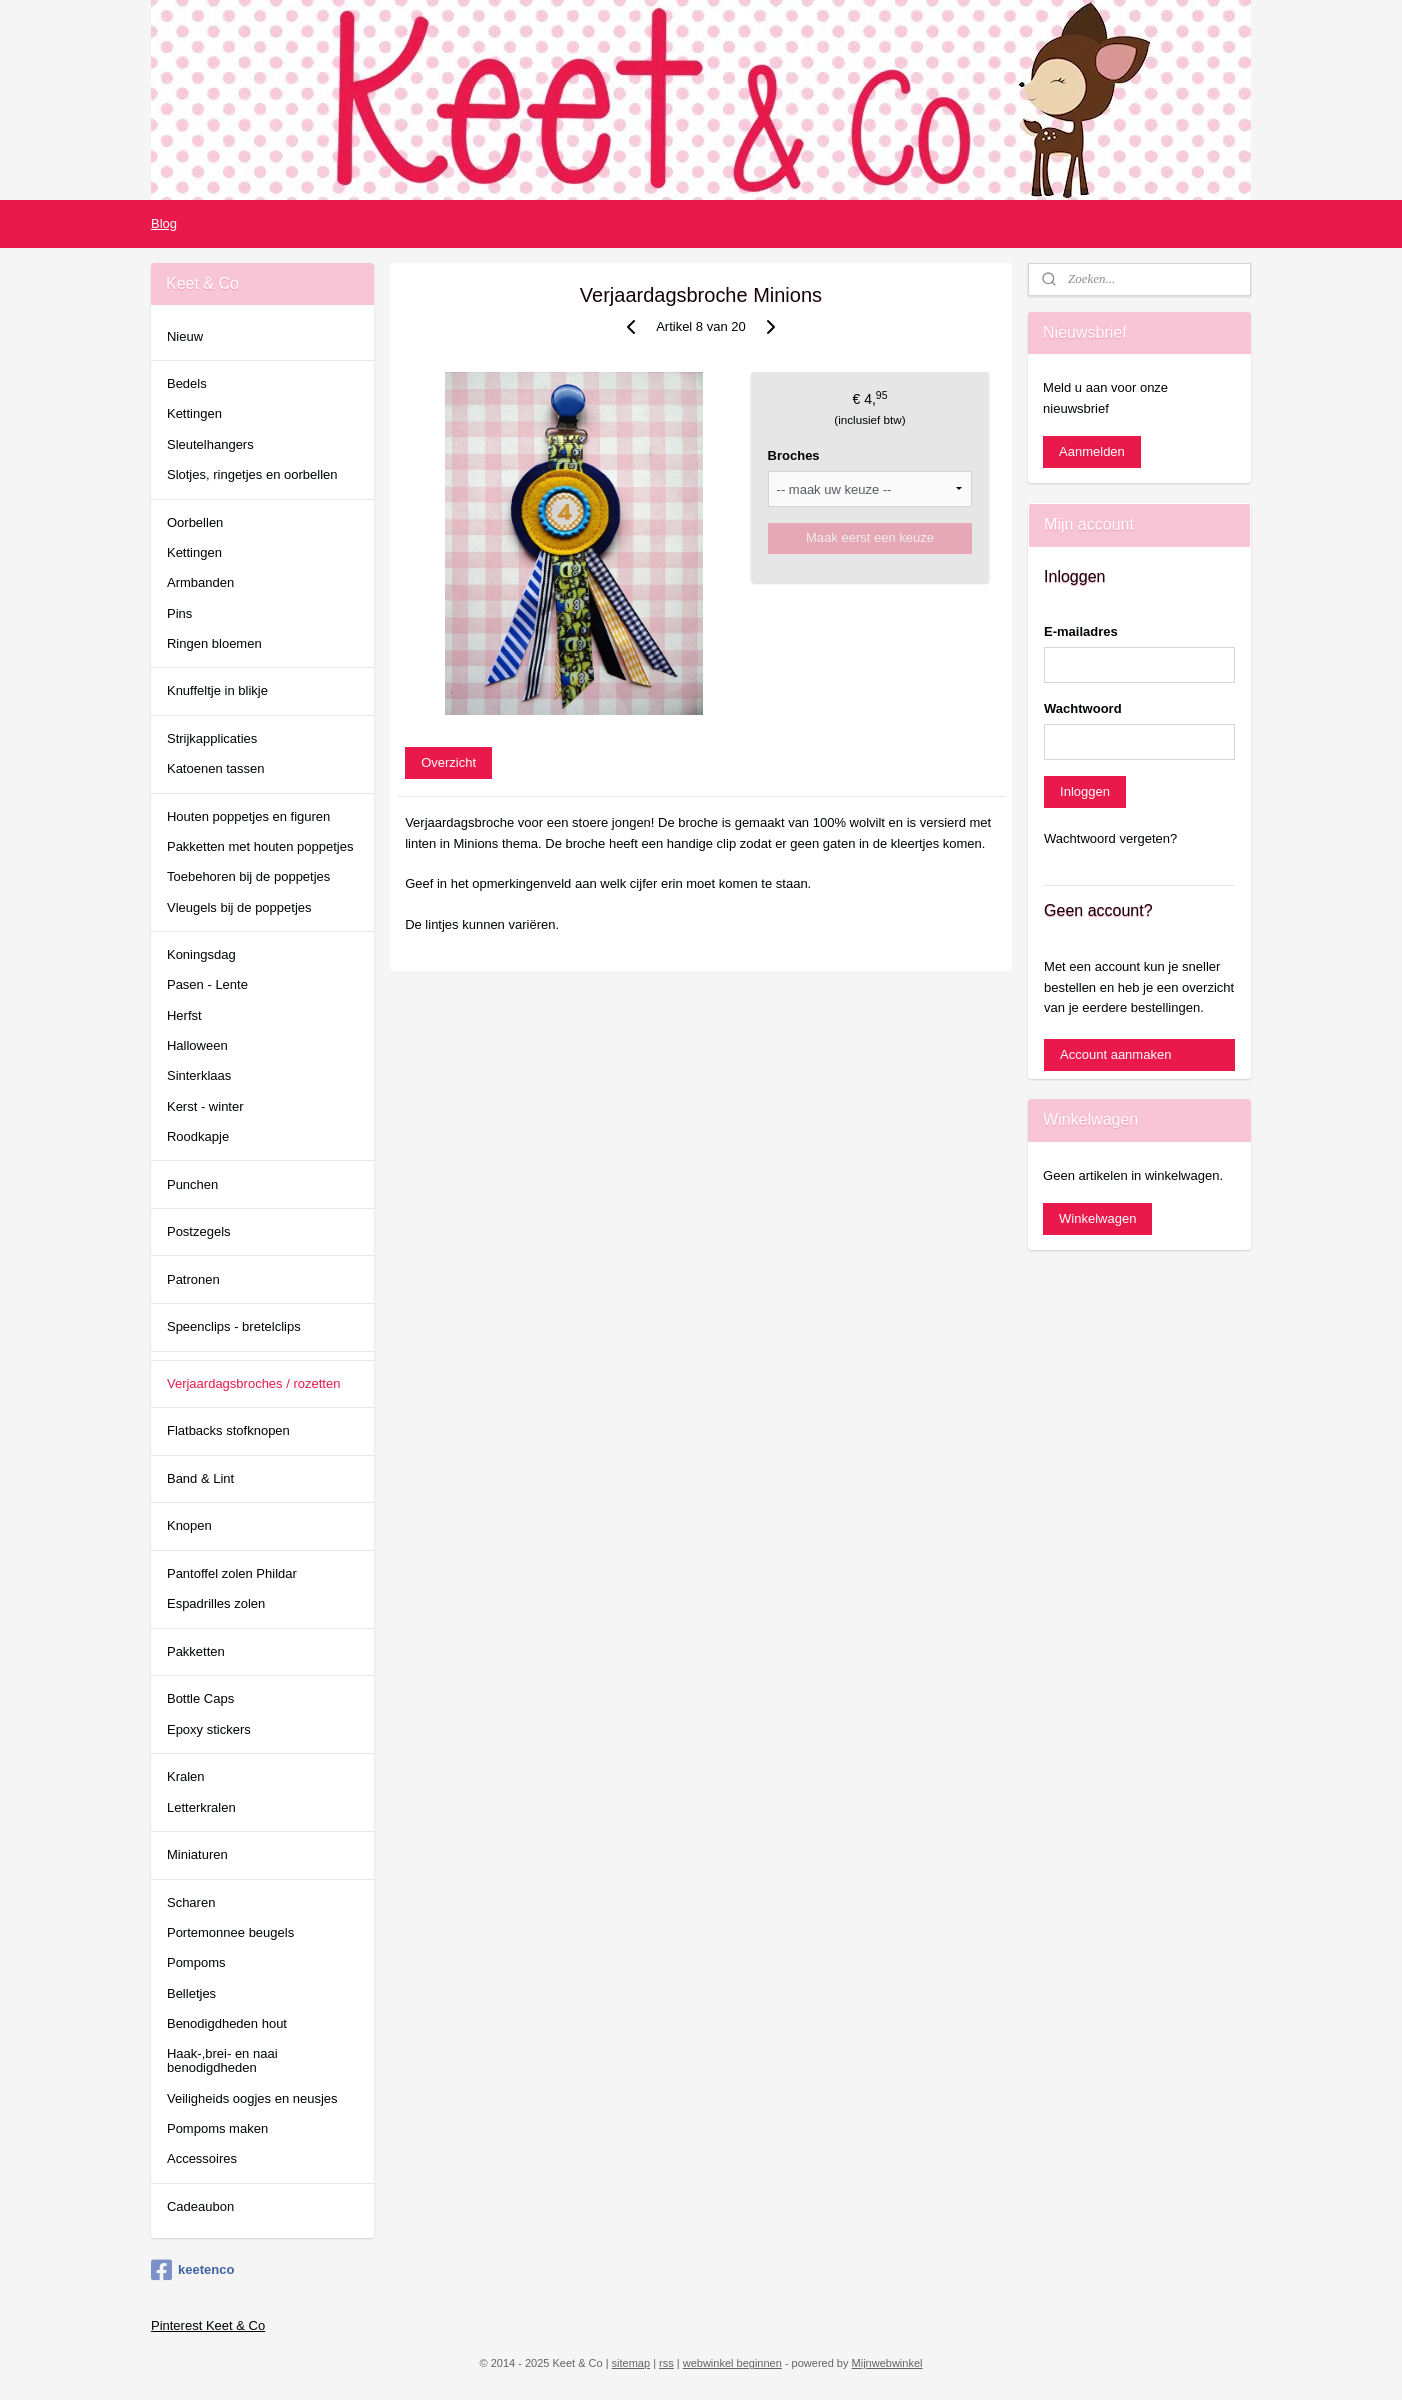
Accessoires (202, 2158)
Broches (794, 455)
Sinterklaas (199, 1075)
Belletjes (191, 1993)
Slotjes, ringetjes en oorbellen (252, 474)
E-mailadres (1081, 631)
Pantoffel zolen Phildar (232, 1573)
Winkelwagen (1097, 1218)
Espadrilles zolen (216, 1603)
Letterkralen (201, 1807)
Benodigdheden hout (227, 2023)
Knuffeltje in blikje (217, 690)
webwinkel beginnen (732, 2363)
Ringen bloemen (214, 643)
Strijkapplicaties (212, 738)
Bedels (187, 383)
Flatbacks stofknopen (228, 1430)
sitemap (631, 2363)
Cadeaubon (200, 2206)
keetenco (192, 2270)
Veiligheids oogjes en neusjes (252, 2098)
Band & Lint (200, 1478)
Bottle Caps (200, 1698)
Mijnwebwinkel (887, 2363)
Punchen (192, 1184)
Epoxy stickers (209, 1729)
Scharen (191, 1902)
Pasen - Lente (207, 984)
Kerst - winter (205, 1106)
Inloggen (1085, 791)
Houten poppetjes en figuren (248, 816)
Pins (179, 613)
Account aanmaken (1115, 1054)
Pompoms (196, 1962)
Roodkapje (198, 1136)
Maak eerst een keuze (870, 537)
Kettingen (194, 413)
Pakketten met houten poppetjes (260, 846)
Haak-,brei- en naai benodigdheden (222, 2060)
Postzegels (199, 1231)
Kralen (186, 1776)
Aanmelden (1092, 451)
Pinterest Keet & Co (208, 2325)
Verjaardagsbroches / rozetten (253, 1383)
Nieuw (185, 336)
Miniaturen (197, 1854)
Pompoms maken (217, 2128)
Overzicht (448, 762)
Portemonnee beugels (230, 1932)
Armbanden (200, 582)
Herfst (184, 1015)
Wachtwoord (1083, 708)
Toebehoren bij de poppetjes (248, 876)
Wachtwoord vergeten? (1110, 838)
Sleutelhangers (210, 444)
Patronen (193, 1279)
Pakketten (196, 1651)
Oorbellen (195, 522)
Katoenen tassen (216, 768)
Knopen (189, 1525)
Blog (164, 223)
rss (666, 2363)
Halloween (197, 1045)
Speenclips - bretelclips (234, 1326)
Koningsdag (201, 954)
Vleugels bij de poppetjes (239, 907)
